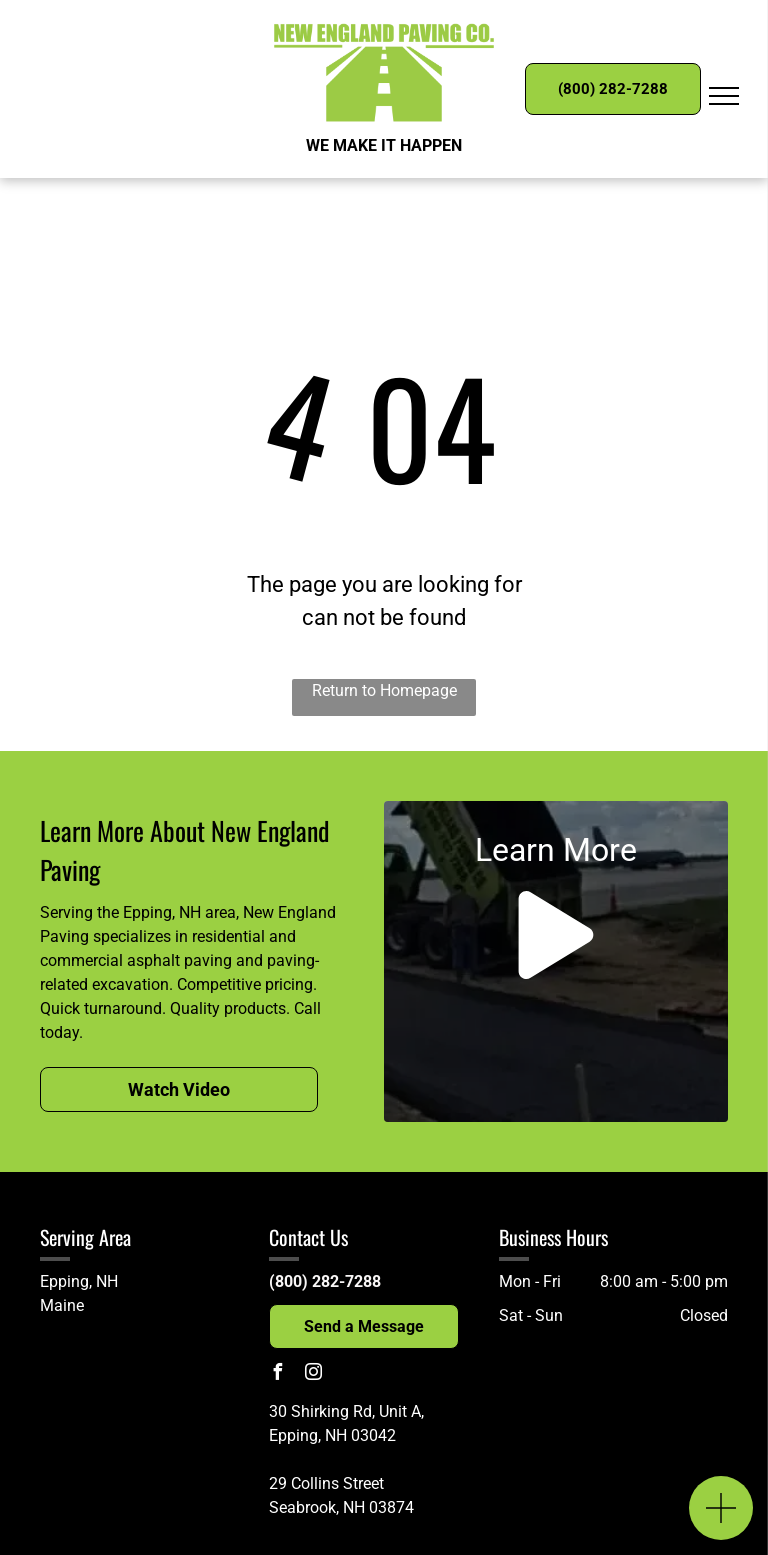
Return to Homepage (384, 690)
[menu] (724, 96)
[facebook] (277, 1374)
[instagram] (313, 1374)
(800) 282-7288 (325, 1281)
